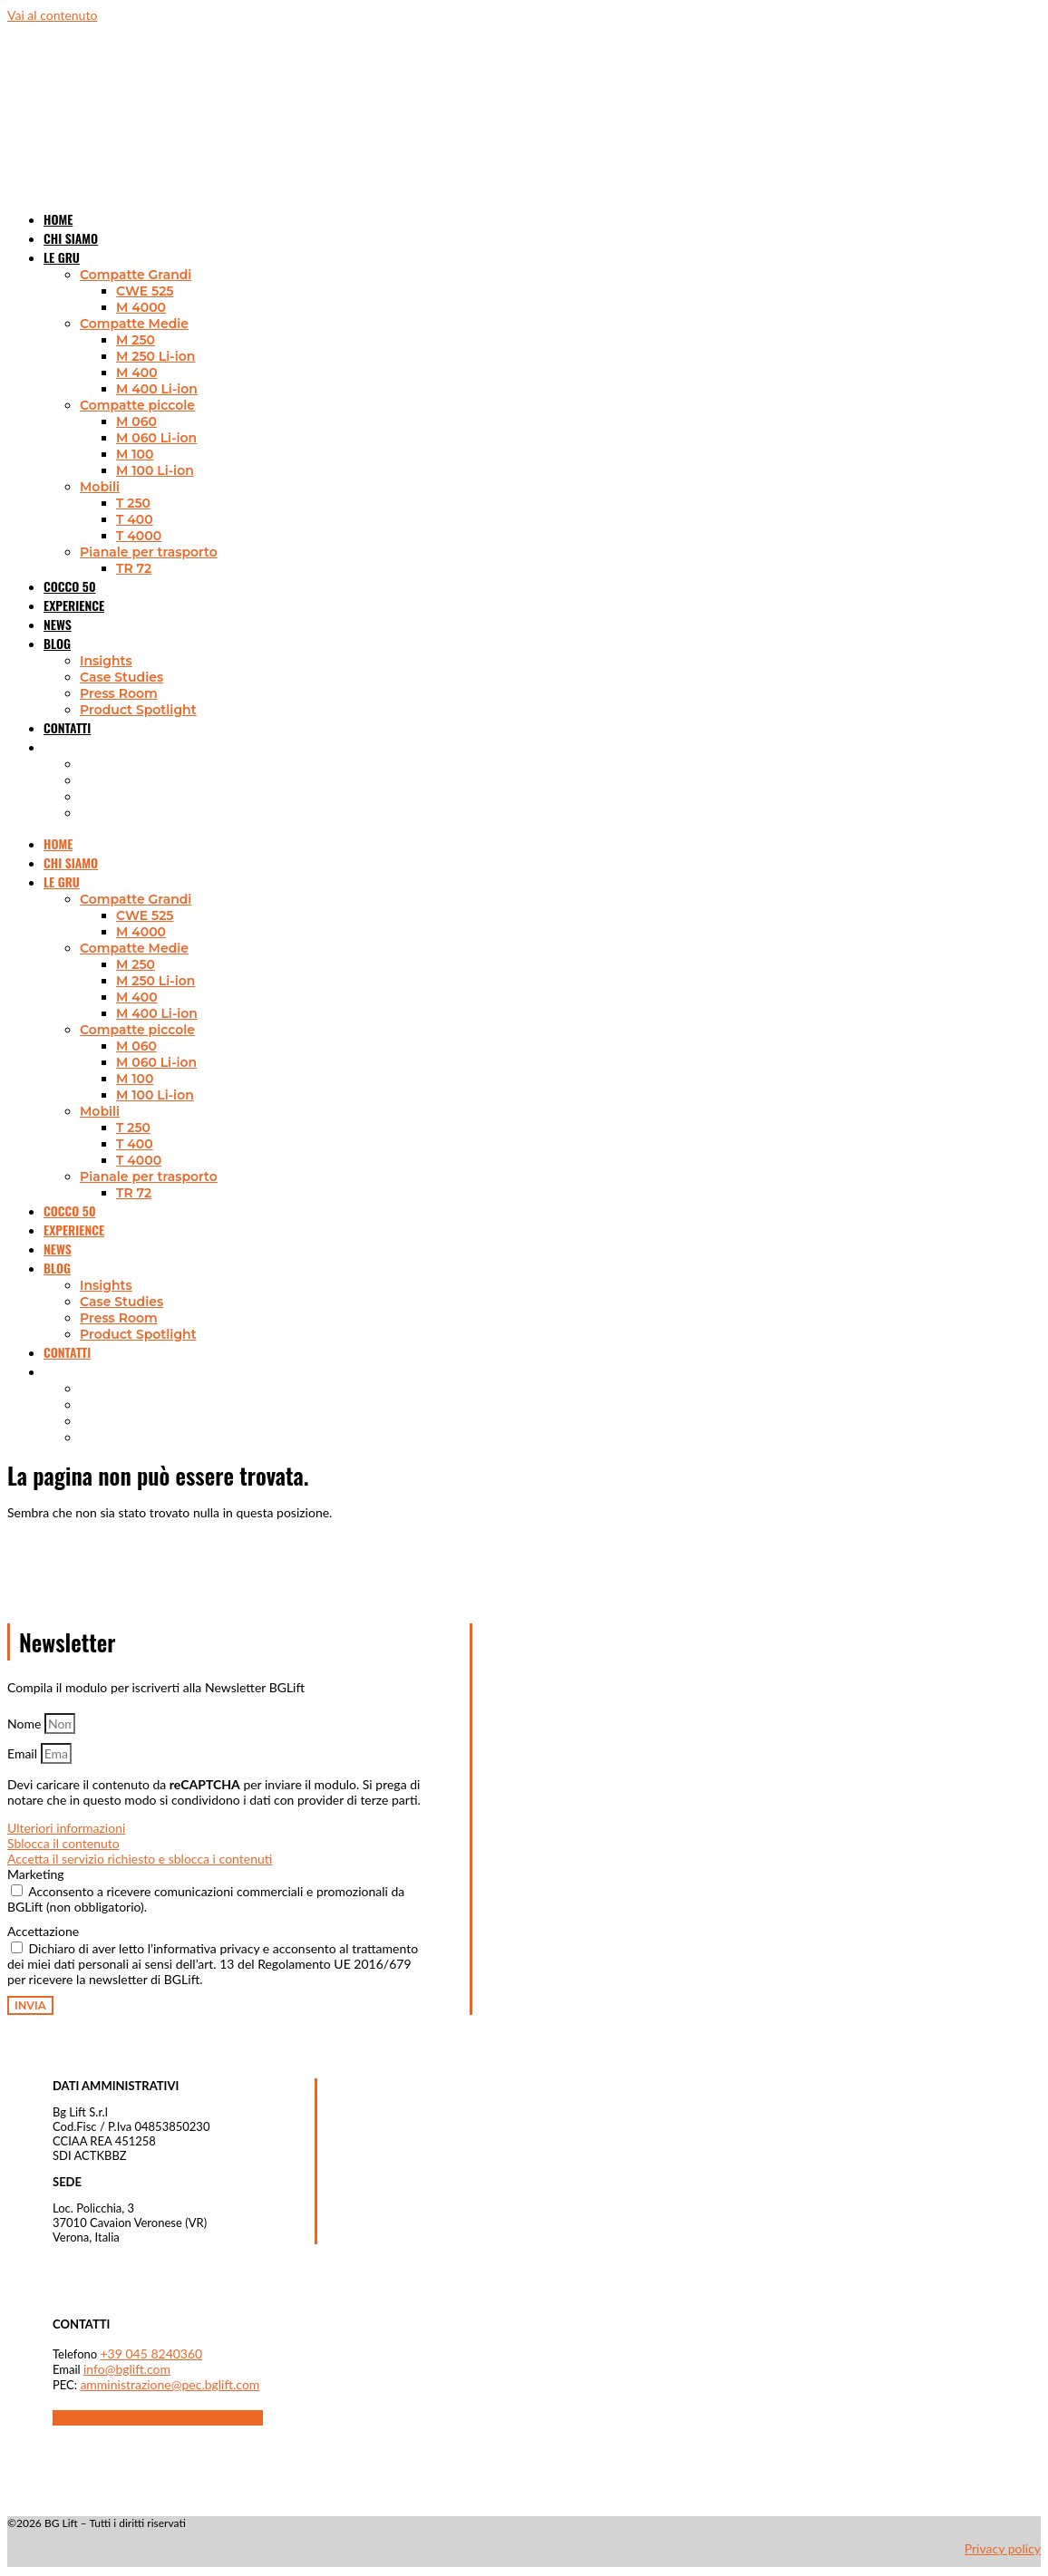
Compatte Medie (134, 323)
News (58, 1248)
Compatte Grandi (135, 274)
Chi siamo (71, 862)
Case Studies (121, 677)
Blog (57, 643)
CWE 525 (144, 291)
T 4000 (138, 536)
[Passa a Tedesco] (80, 797)
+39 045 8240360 (152, 2353)
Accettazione (43, 1931)
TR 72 (133, 568)
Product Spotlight (138, 710)
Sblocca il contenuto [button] (63, 1843)
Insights (106, 661)
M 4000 (141, 307)
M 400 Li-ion (157, 389)
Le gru (62, 256)
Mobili (100, 487)
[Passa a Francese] (80, 780)
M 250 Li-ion (155, 356)
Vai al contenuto (52, 15)
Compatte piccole (137, 405)
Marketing (35, 1874)
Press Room (119, 693)
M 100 (134, 454)
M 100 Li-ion (155, 470)
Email (24, 1753)
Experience (74, 605)
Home (58, 843)
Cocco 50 (69, 1210)
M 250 (135, 340)
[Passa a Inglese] (80, 764)
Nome (25, 1723)
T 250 (133, 503)
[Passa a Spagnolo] (80, 813)
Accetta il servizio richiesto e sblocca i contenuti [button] (139, 1858)
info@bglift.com (126, 2369)
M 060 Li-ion (156, 438)
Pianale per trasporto (149, 552)
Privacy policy (1003, 2548)
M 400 (137, 372)
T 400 (134, 519)
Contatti (67, 727)
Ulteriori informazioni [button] (66, 1827)
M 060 (136, 421)
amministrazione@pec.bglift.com (169, 2384)
